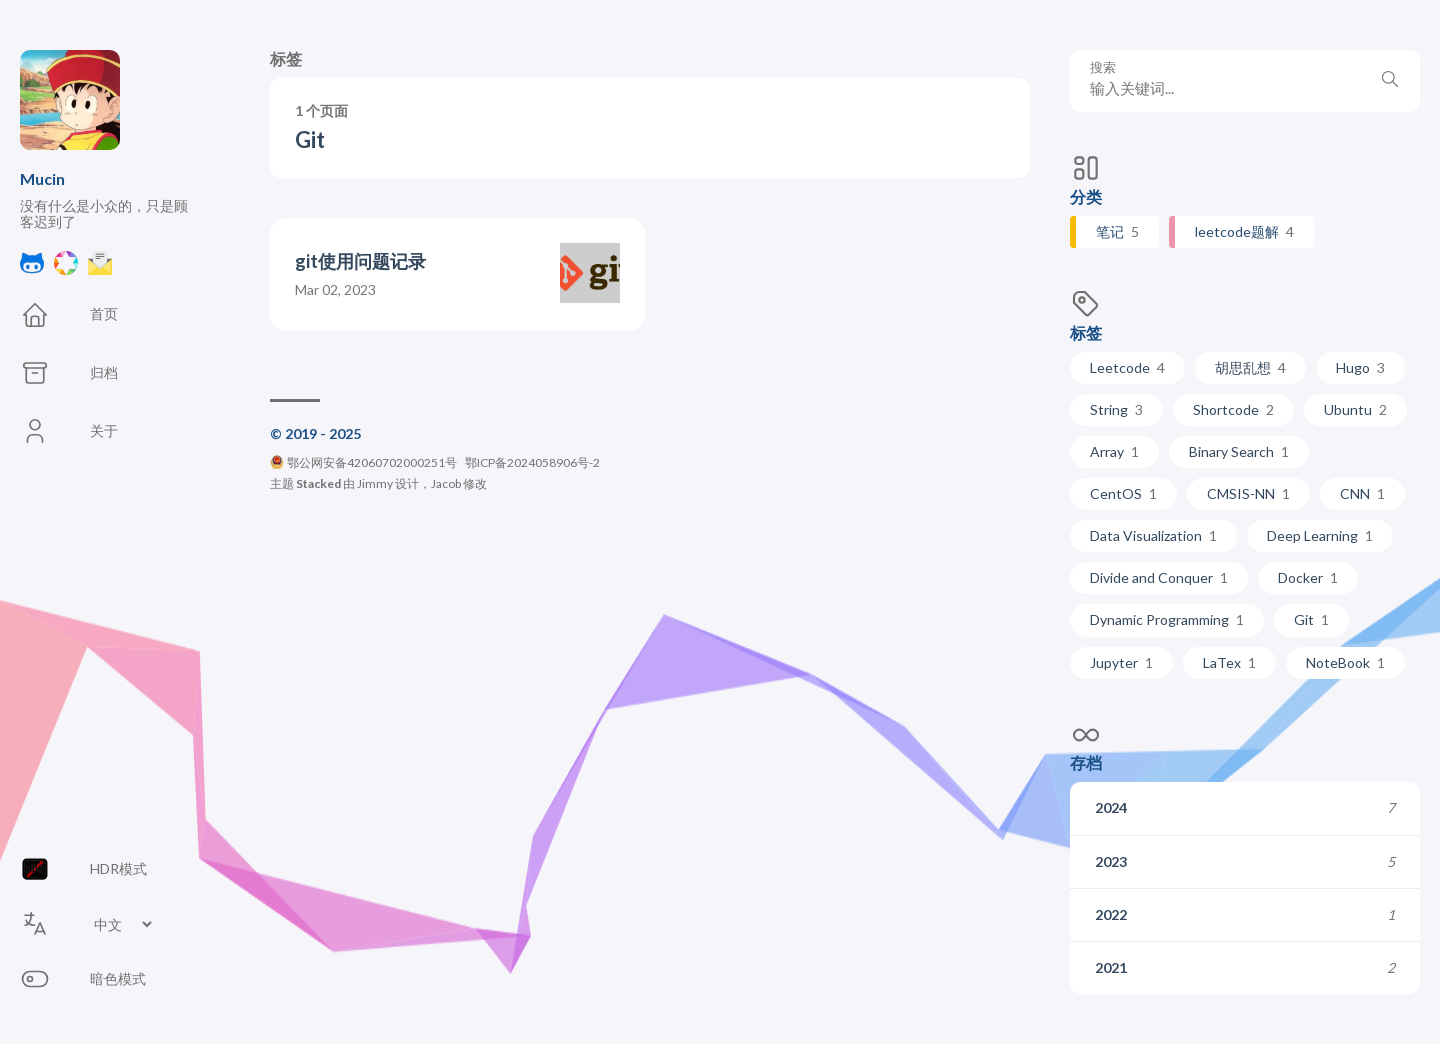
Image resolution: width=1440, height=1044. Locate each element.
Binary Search (1239, 451)
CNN (1362, 493)
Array (1114, 451)
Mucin (42, 178)
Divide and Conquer (1159, 577)
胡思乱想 (1250, 367)
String (1116, 409)
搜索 (1103, 67)
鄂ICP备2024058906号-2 (532, 462)
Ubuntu (1355, 409)
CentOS (1123, 493)
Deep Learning (1320, 535)
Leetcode (1127, 367)
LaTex (1229, 662)
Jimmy (375, 483)
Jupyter (1121, 662)
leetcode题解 (1244, 231)
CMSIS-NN (1248, 493)
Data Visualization (1153, 535)
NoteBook (1345, 662)
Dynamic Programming (1167, 619)
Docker (1308, 577)
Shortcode (1233, 409)
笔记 (1117, 231)
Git (1311, 619)
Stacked (318, 483)
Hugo (1360, 367)
